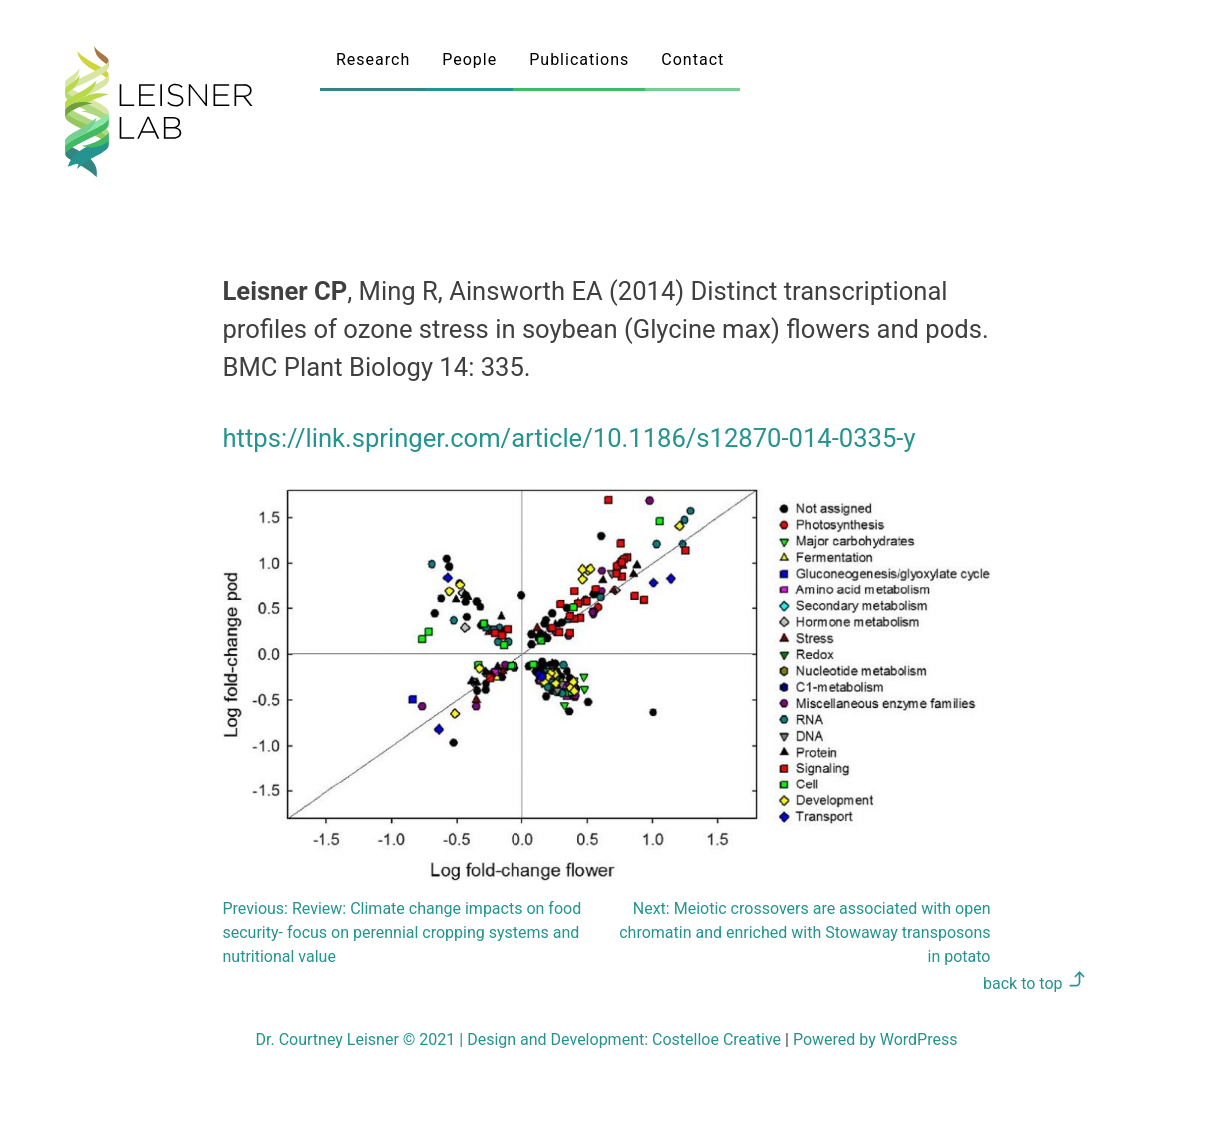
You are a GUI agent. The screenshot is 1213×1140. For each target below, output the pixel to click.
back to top (1034, 983)
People (469, 59)
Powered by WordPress (875, 1039)
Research (373, 59)
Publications (579, 59)
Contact (692, 59)
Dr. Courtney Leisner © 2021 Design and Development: (454, 1039)
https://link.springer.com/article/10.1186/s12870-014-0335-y (569, 438)
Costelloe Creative (716, 1039)
